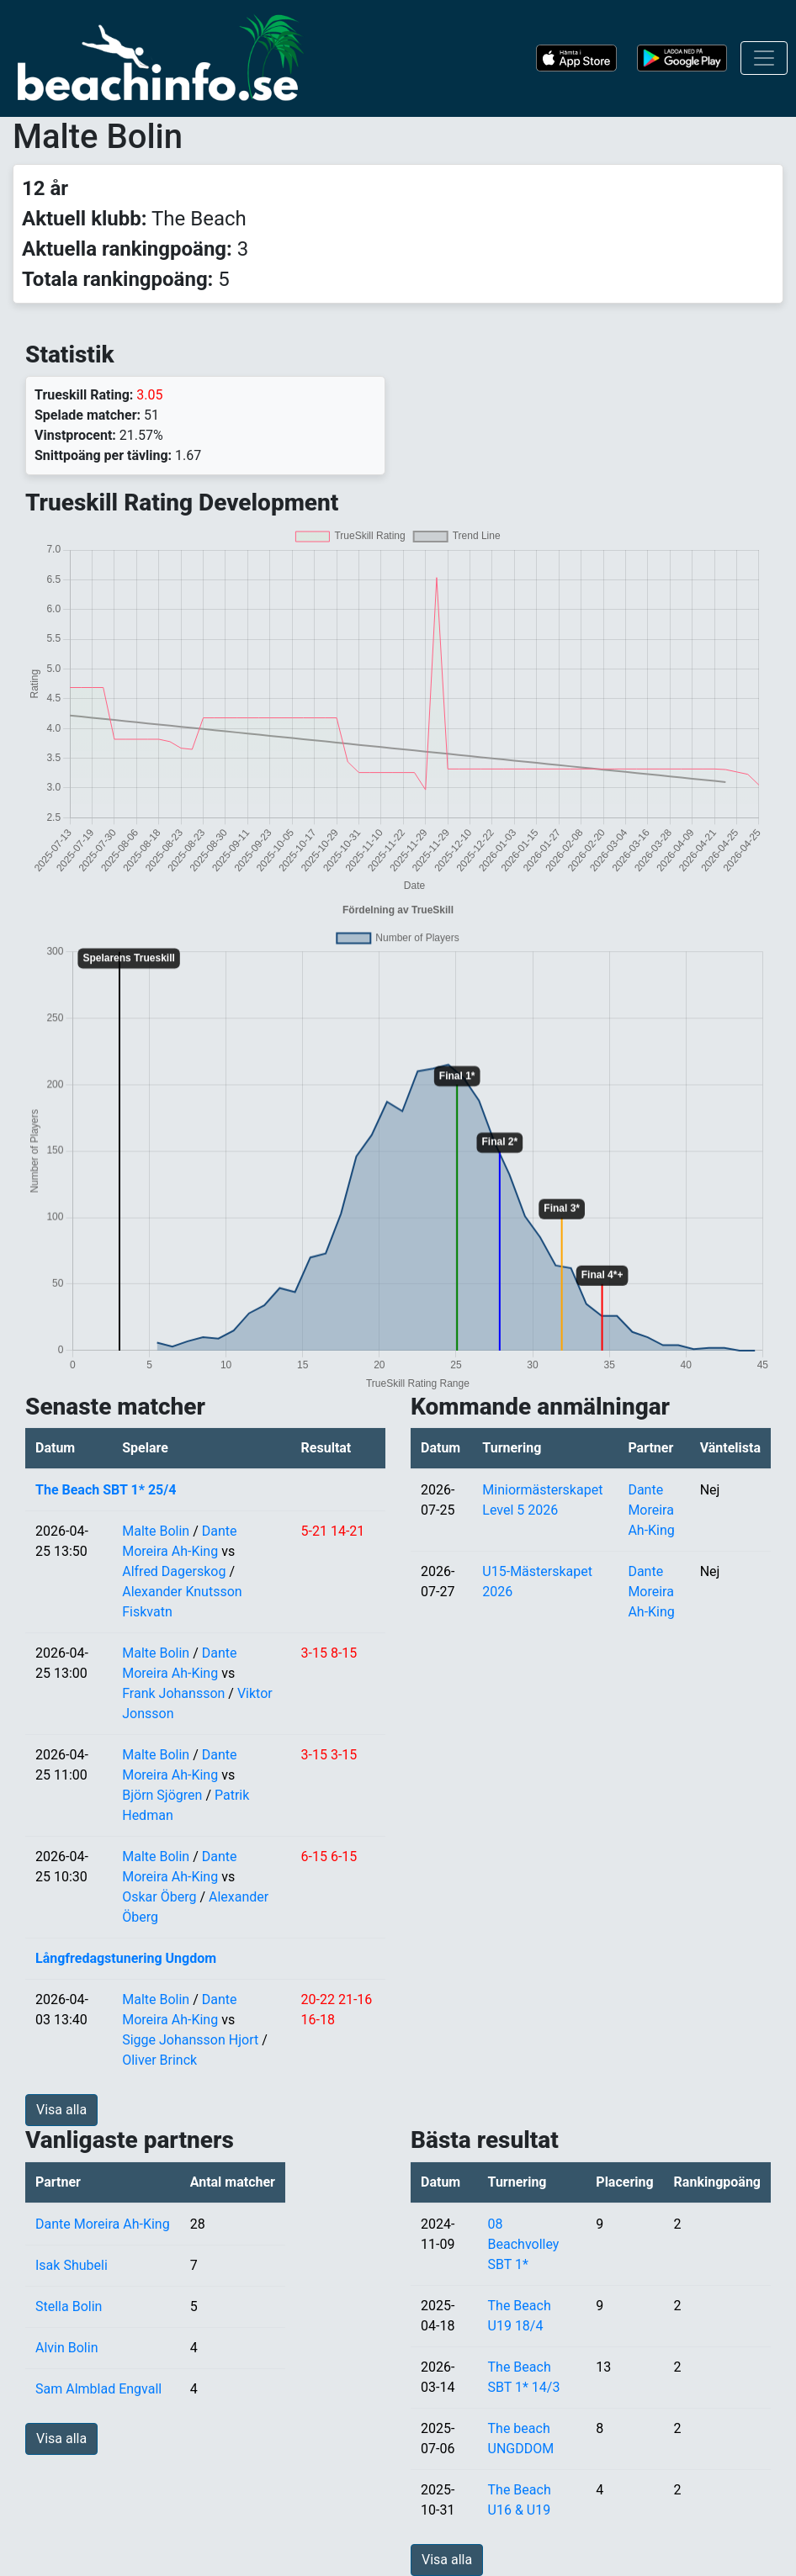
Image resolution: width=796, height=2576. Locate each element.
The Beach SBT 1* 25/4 (105, 1490)
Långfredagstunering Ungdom (125, 1958)
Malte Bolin (155, 1531)
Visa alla (61, 2110)
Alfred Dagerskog (174, 1571)
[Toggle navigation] (764, 58)
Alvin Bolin (66, 2348)
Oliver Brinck (159, 2060)
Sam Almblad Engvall (98, 2389)
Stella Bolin (68, 2306)
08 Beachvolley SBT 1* (524, 2244)
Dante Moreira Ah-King (651, 1510)
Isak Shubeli (71, 2265)
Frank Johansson (173, 1693)
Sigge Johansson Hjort (190, 2040)
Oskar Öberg (159, 1897)
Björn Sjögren (162, 1795)
